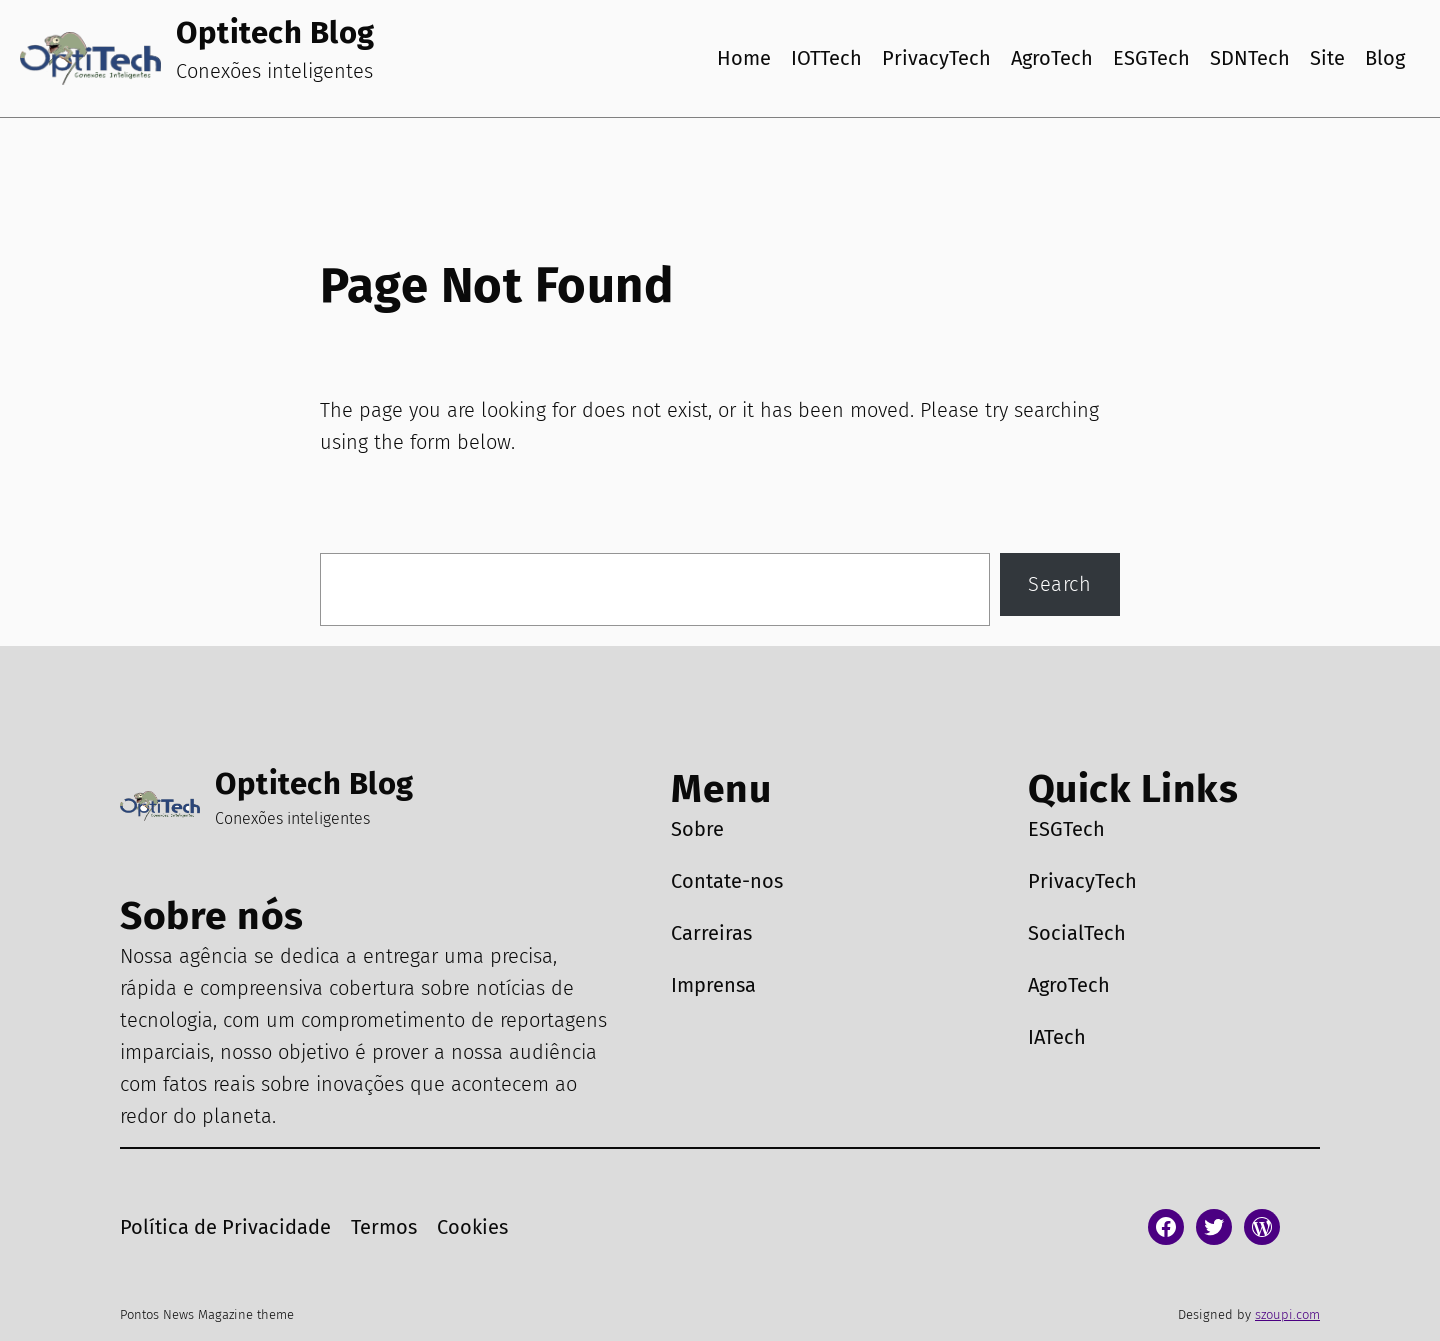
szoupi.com (1287, 1314)
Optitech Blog (275, 32)
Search (1059, 584)
